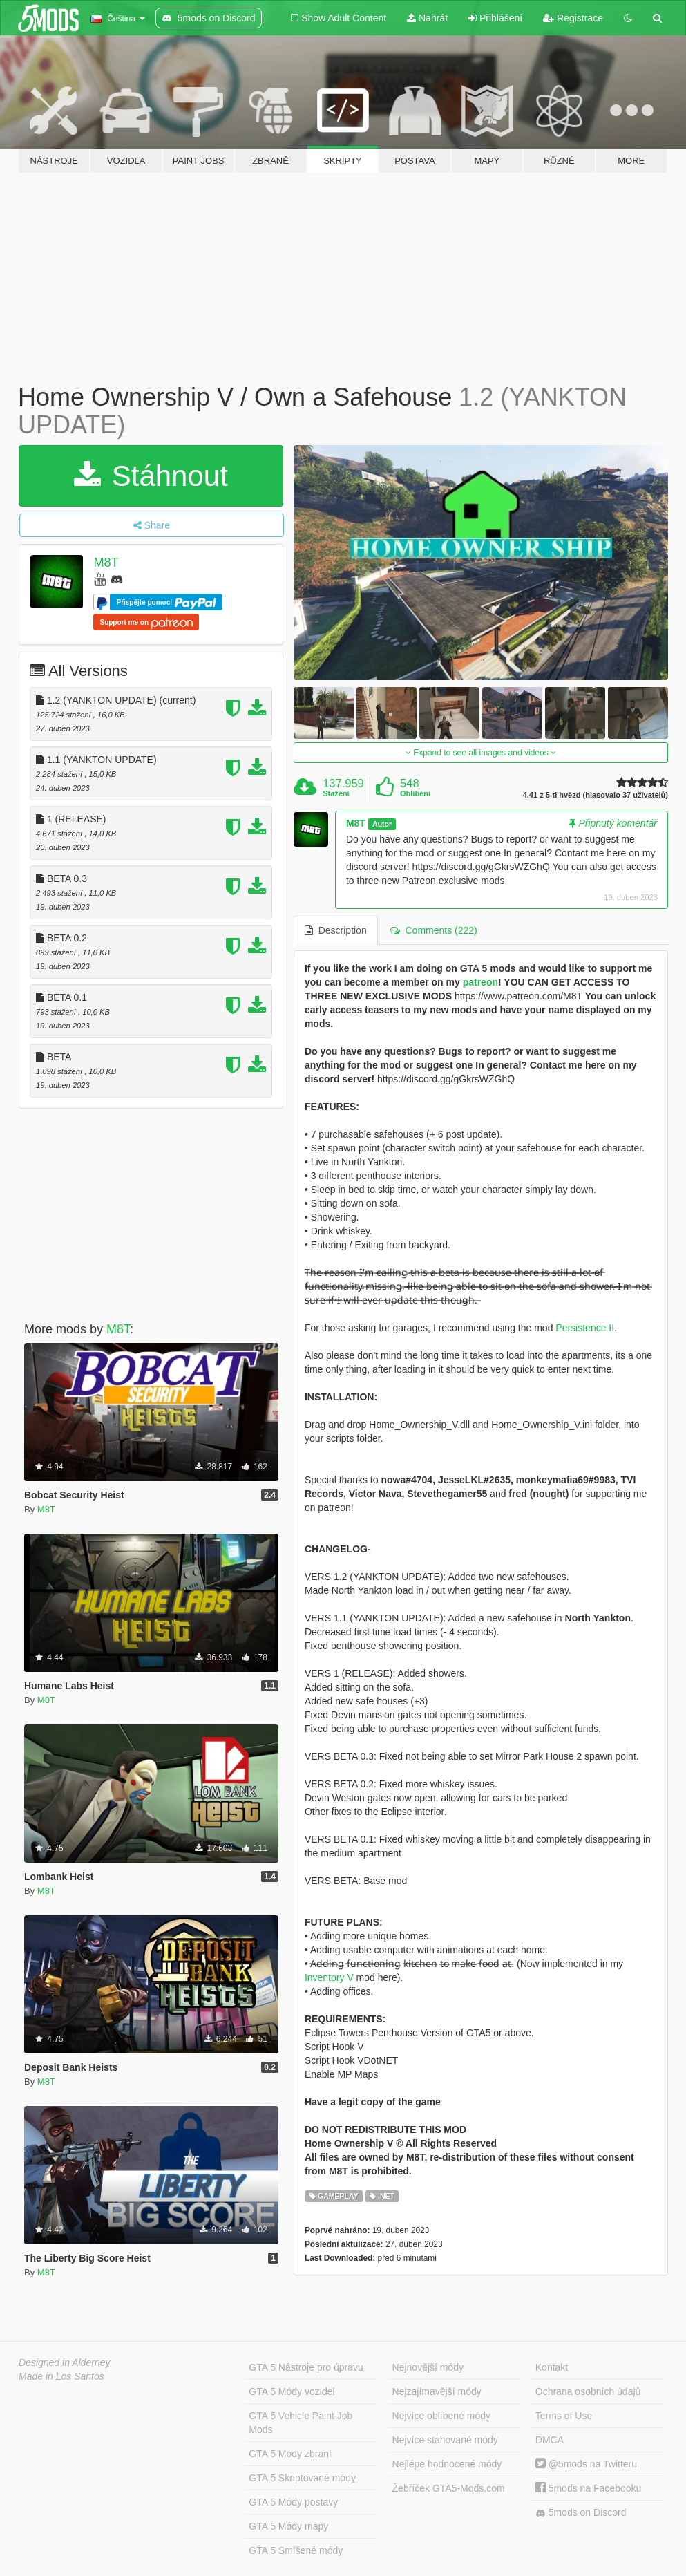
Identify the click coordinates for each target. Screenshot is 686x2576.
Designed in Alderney (65, 2362)
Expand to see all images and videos (481, 753)
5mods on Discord (581, 2513)
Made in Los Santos (61, 2376)
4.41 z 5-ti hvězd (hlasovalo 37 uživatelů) (595, 795)
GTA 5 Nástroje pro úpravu (306, 2367)
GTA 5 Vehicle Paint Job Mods (300, 2422)
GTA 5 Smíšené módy (296, 2550)
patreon (480, 982)
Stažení (336, 793)
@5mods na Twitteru (586, 2464)
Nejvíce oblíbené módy (441, 2415)
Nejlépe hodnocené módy (447, 2464)
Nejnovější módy (428, 2367)
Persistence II (584, 1327)
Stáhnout (151, 476)
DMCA (549, 2439)
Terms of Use (563, 2415)
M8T (105, 563)
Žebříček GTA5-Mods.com (448, 2488)
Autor (382, 824)
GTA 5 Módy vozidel (291, 2391)
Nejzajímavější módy (437, 2391)
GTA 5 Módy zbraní (290, 2453)
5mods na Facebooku (588, 2488)
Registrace (573, 17)
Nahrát (427, 17)
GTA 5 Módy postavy (293, 2502)
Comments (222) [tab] (433, 930)
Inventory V (329, 1977)
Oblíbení (415, 793)
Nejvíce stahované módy (445, 2439)
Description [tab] (336, 930)
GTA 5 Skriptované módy (302, 2477)
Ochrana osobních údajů (588, 2391)
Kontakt (551, 2367)
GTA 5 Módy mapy (288, 2526)
